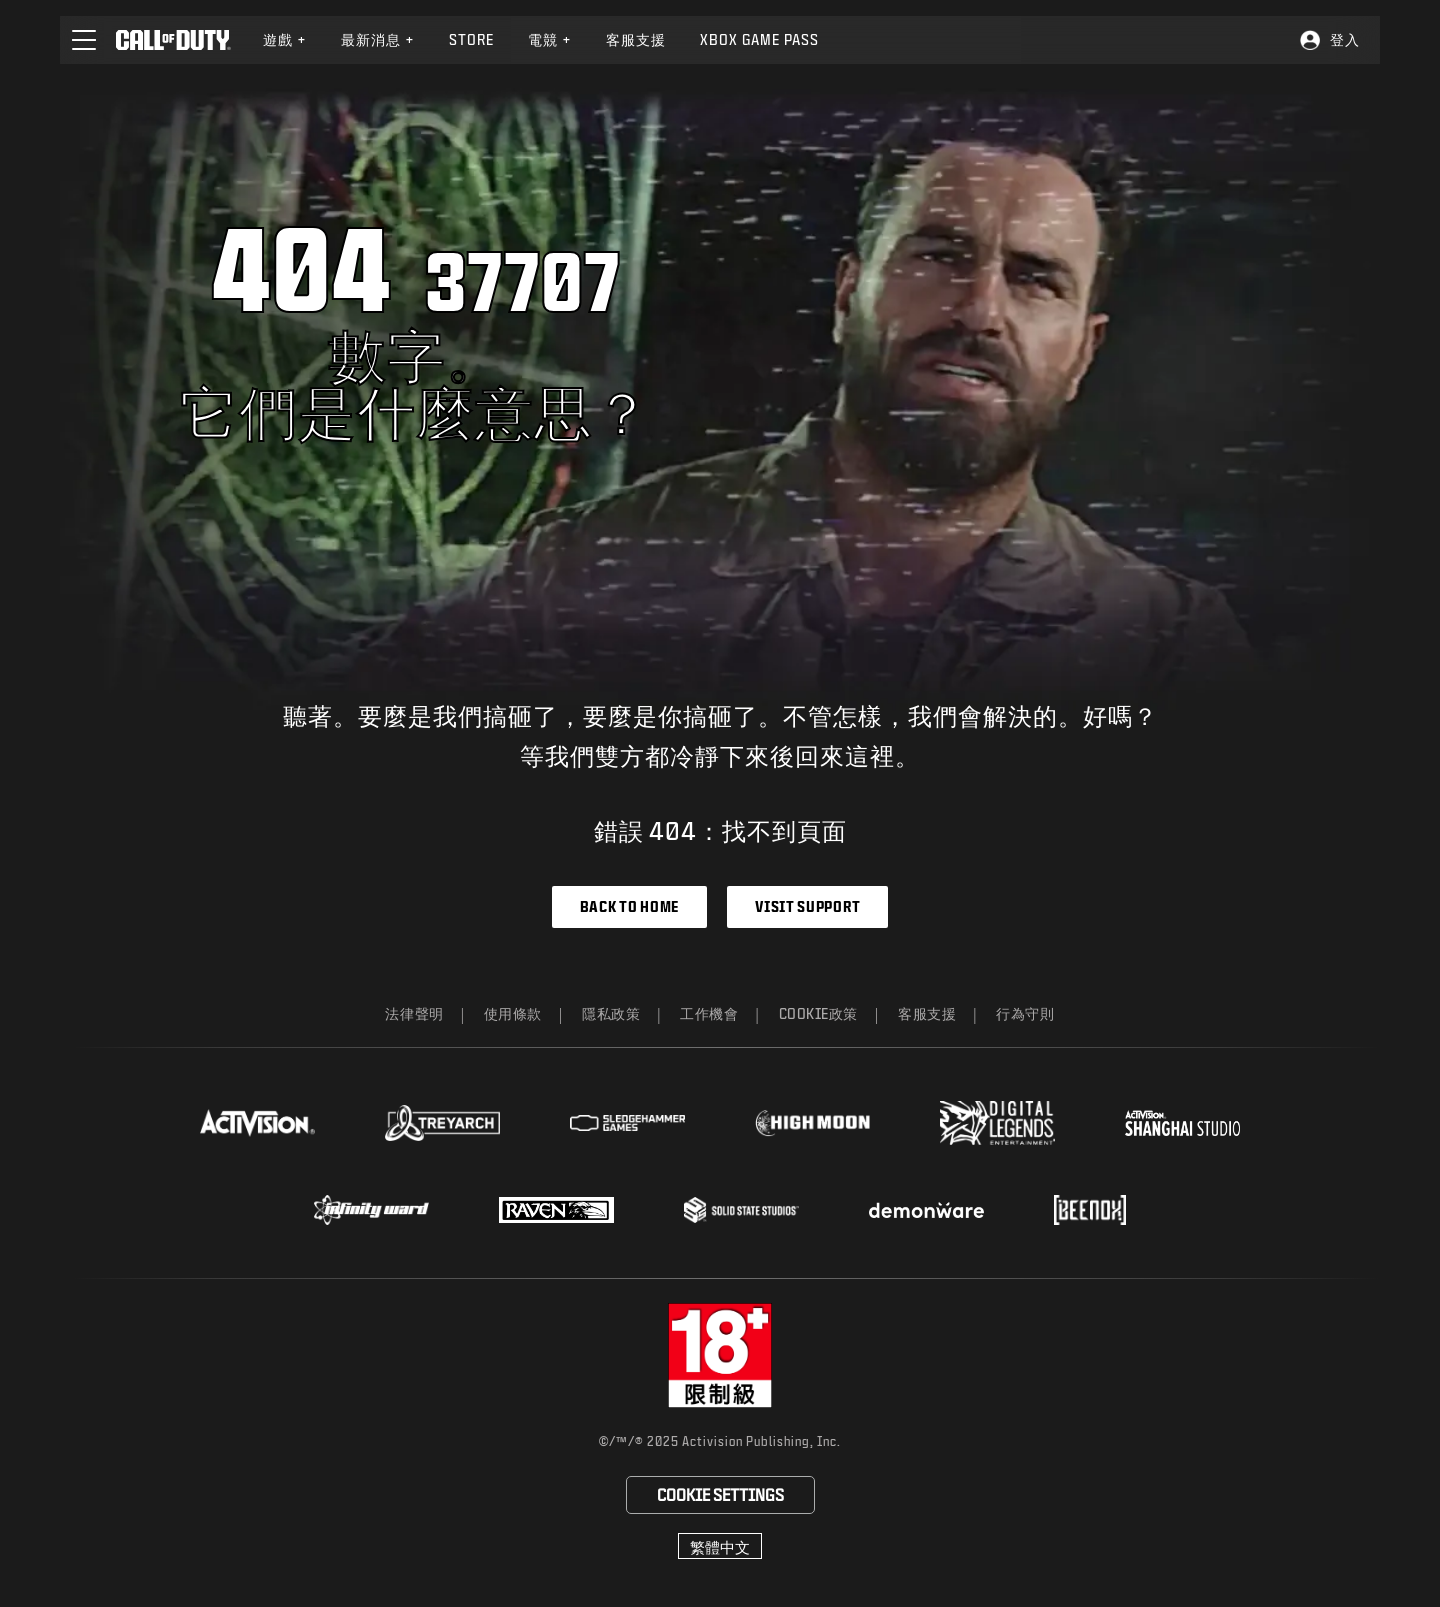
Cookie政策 (819, 1013)
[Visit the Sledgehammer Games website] (627, 1123)
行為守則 (1025, 1013)
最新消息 (378, 39)
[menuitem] (285, 40)
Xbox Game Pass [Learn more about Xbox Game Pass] (759, 39)
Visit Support (807, 906)
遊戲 (285, 39)
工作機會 (709, 1013)
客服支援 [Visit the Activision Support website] (636, 39)
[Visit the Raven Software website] (556, 1210)
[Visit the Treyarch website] (442, 1123)
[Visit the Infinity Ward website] (371, 1210)
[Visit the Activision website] (257, 1123)
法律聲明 (414, 1013)
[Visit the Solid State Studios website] (741, 1209)
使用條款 (513, 1013)
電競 (550, 39)
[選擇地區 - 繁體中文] (720, 1546)
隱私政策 (611, 1013)
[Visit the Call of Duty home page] (173, 40)
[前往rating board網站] (720, 1355)
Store (471, 39)
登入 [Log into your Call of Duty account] (1345, 39)
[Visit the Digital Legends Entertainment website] (997, 1123)
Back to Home (629, 906)
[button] (84, 40)
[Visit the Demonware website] (926, 1210)
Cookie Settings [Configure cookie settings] (720, 1494)
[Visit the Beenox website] (1089, 1210)
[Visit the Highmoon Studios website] (812, 1123)
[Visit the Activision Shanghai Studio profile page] (1182, 1123)
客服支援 (927, 1013)
